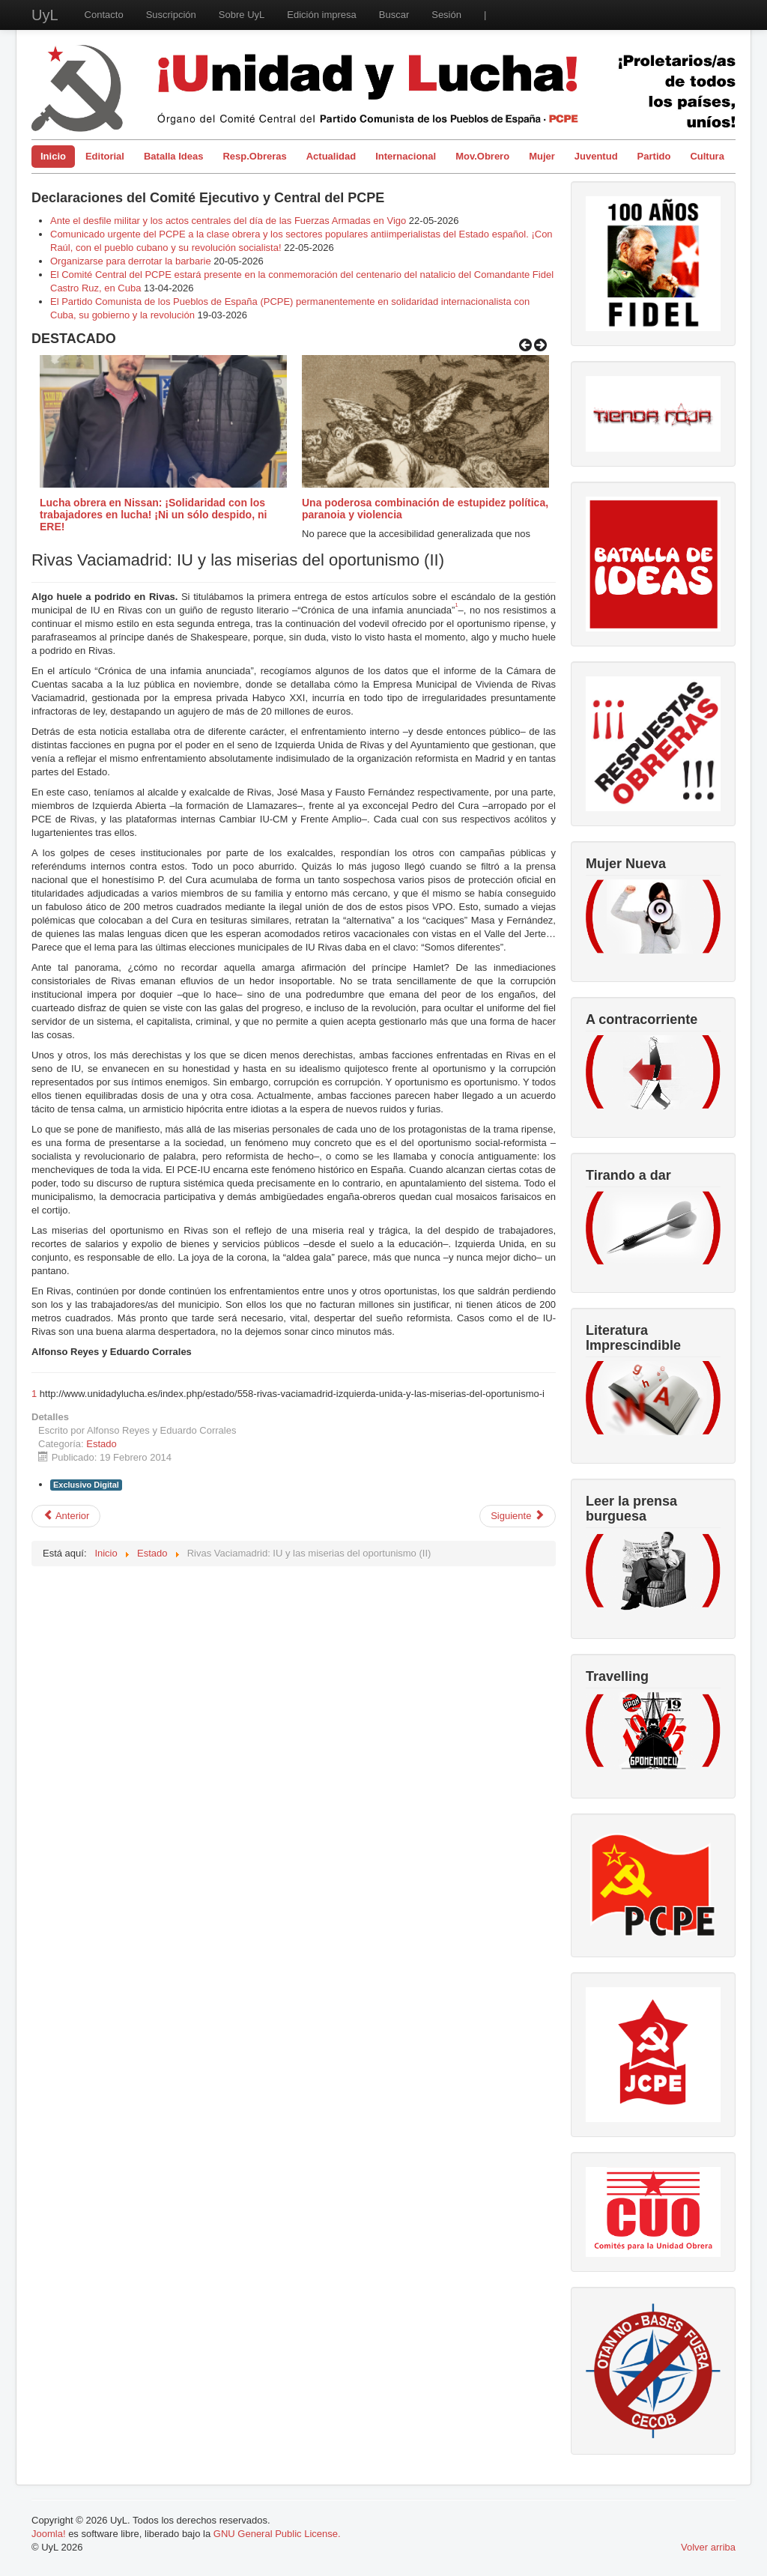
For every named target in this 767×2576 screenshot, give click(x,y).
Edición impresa (322, 14)
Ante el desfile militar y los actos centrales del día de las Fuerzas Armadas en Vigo (228, 220)
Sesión (446, 14)
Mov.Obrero (482, 156)
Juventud (596, 156)
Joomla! (48, 2533)
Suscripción (171, 14)
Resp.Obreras (254, 156)
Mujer (542, 156)
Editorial (104, 156)
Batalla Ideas (174, 156)
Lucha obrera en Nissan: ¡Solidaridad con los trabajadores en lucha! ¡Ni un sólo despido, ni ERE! (153, 515)
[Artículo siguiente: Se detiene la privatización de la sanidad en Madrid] (517, 1516)
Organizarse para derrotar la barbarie (130, 261)
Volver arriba (708, 2547)
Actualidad (331, 156)
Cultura (707, 156)
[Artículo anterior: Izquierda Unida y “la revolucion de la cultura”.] (65, 1516)
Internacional (405, 156)
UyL (44, 15)
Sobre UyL (241, 14)
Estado (101, 1443)
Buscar (394, 14)
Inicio (53, 156)
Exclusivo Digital (86, 1484)
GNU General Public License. (277, 2533)
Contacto (104, 14)
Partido (654, 156)
